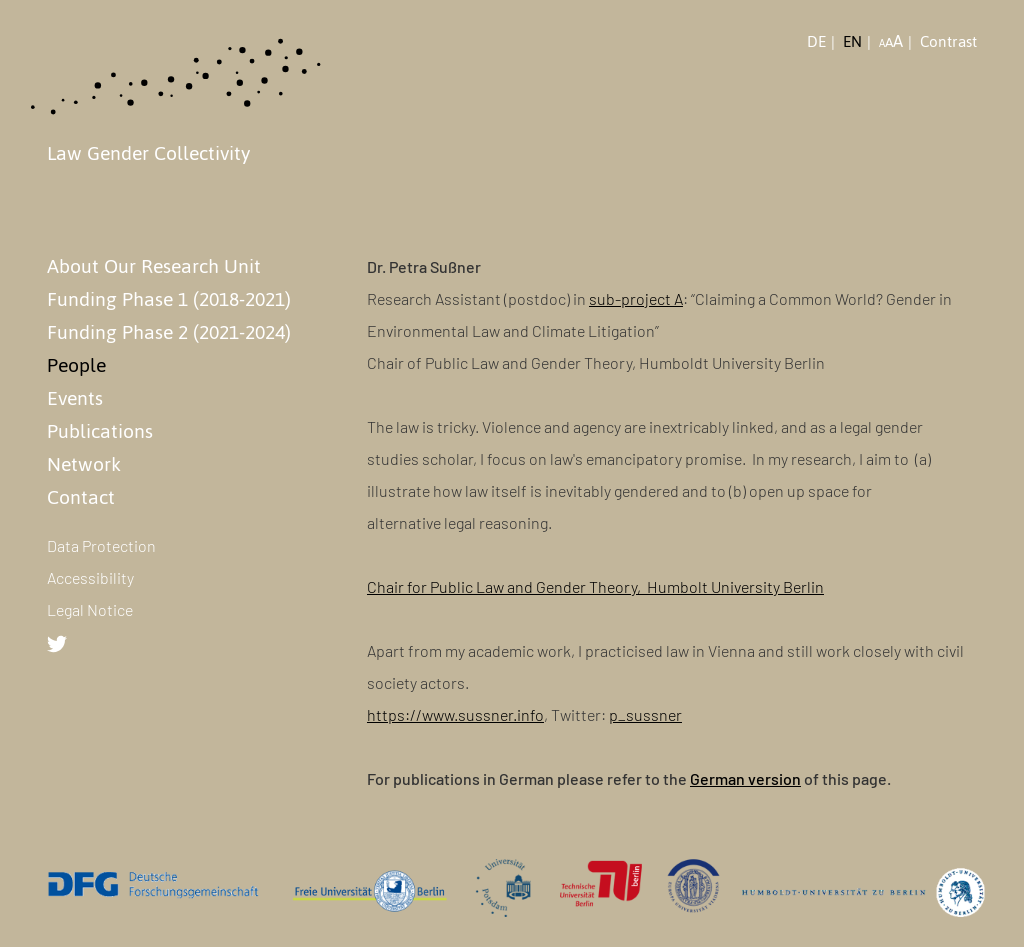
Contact (81, 497)
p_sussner (645, 714)
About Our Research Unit (154, 266)
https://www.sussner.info (455, 714)
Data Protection (101, 545)
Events (75, 398)
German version (745, 778)
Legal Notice (90, 609)
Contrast (948, 42)
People (76, 365)
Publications (100, 431)
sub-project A (636, 298)
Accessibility (90, 577)
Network (84, 464)
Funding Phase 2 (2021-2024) (169, 332)
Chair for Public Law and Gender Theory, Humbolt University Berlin (595, 586)
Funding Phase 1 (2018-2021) (169, 299)
